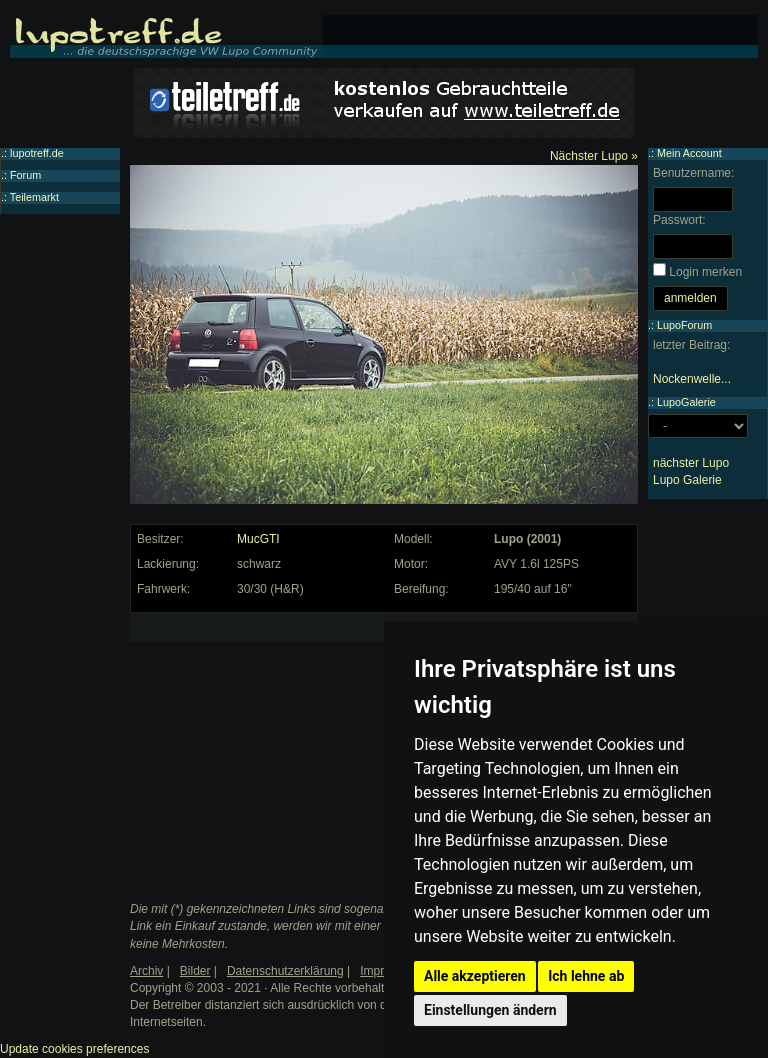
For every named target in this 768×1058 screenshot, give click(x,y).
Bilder (195, 971)
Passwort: (679, 220)
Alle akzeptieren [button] (475, 976)
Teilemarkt (34, 197)
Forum (25, 175)
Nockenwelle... (692, 379)
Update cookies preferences (74, 1049)
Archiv (146, 971)
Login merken (705, 272)
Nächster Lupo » (594, 156)
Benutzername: (693, 173)
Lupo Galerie (687, 480)
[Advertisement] (286, 744)
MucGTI (258, 539)
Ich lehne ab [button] (586, 976)
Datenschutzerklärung (285, 971)
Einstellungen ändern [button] (490, 1010)
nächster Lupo (691, 463)
